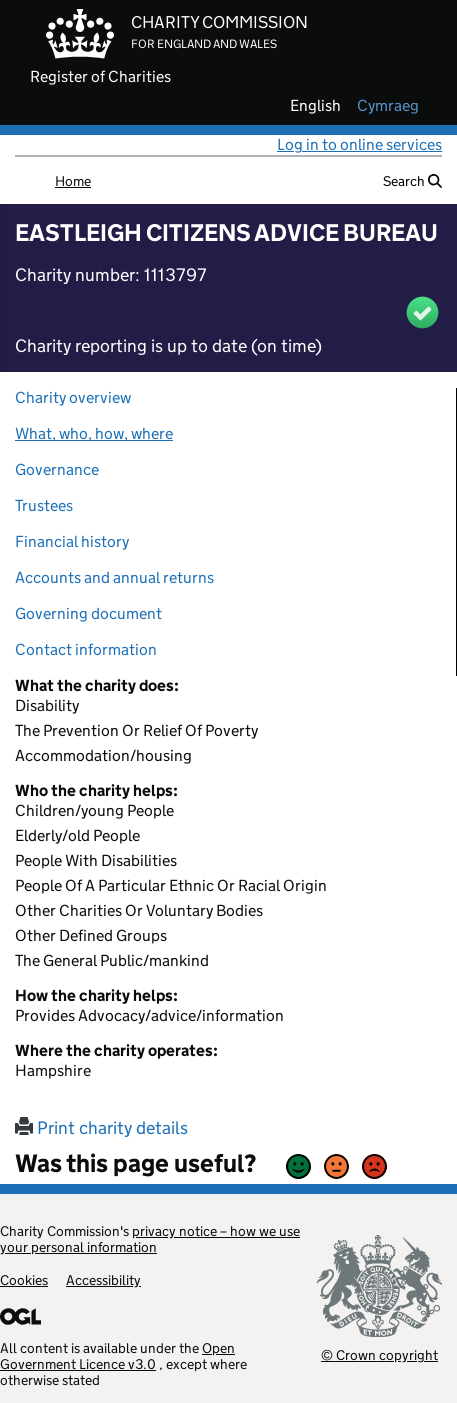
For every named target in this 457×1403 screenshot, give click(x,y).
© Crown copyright (379, 1354)
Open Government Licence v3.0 (117, 1356)
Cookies (24, 1280)
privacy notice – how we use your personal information (150, 1239)
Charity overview (73, 397)
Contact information (86, 649)
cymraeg (388, 106)
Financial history (72, 541)
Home (73, 181)
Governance (57, 469)
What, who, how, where (94, 433)
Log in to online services (359, 144)
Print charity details (101, 1128)
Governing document (88, 613)
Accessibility (103, 1280)
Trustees (44, 505)
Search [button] (412, 181)
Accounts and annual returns (114, 577)
